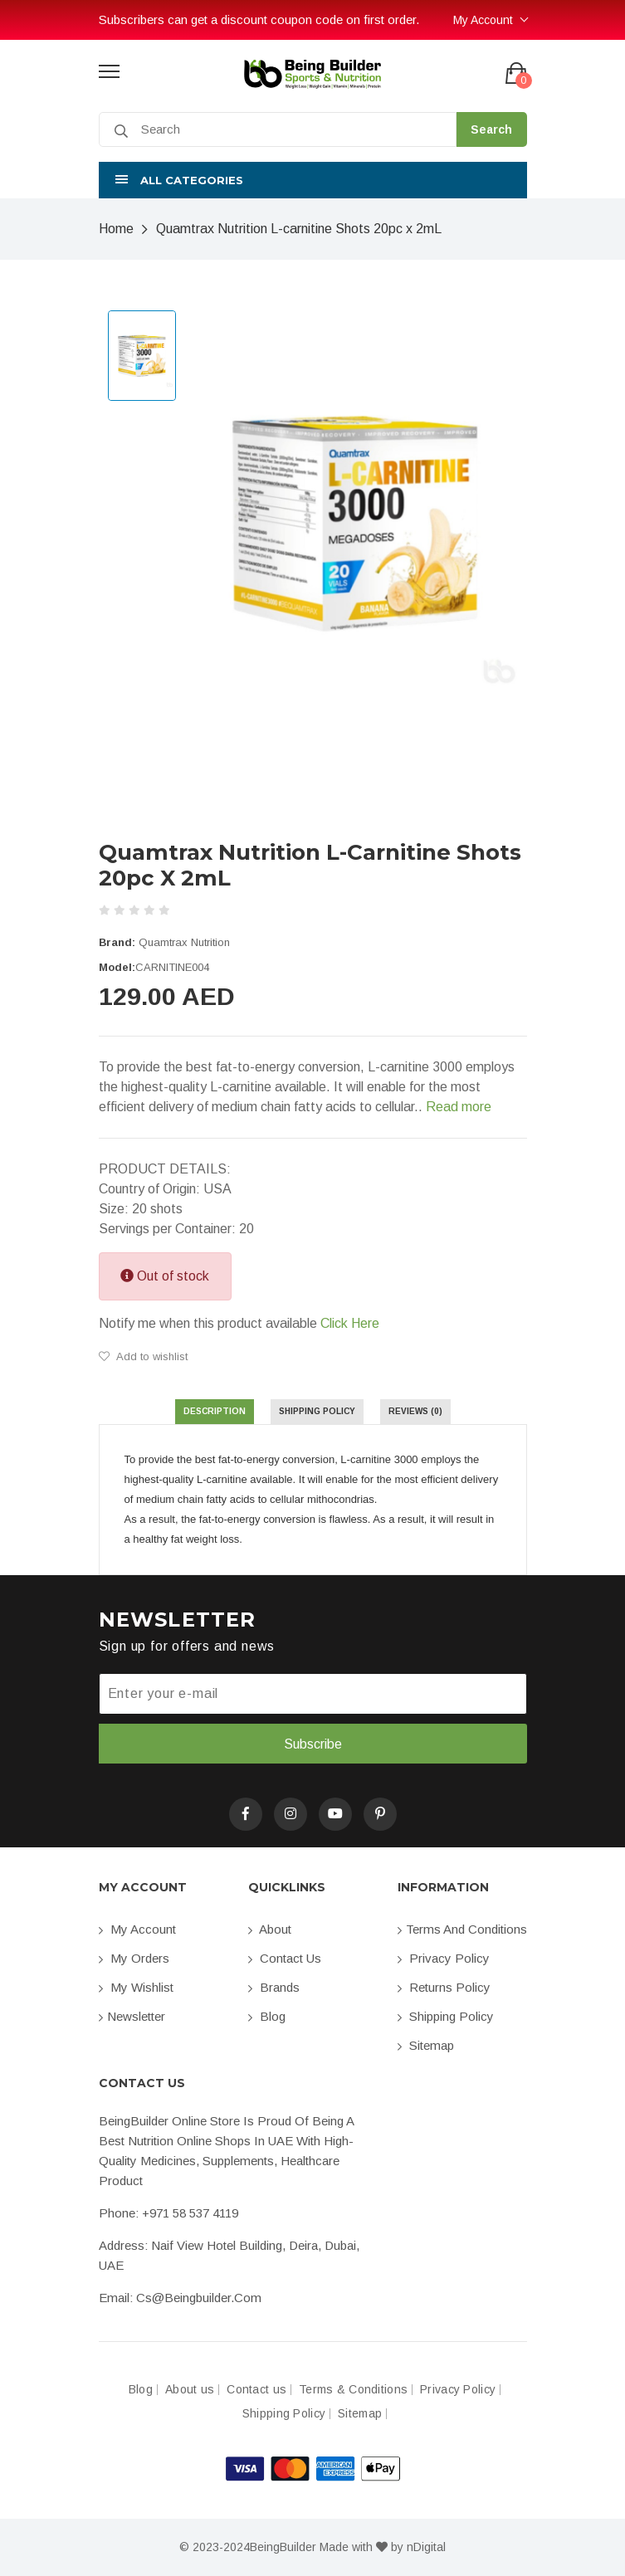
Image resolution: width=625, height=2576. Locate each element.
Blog (267, 2016)
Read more (458, 1107)
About (269, 1929)
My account (137, 1929)
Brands (274, 1987)
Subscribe (313, 1744)
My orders (134, 1958)
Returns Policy (444, 1987)
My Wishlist (136, 1987)
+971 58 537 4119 (190, 2213)
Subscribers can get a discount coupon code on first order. (259, 19)
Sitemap (426, 2045)
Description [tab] (214, 1411)
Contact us (284, 1958)
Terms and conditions (462, 1929)
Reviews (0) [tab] (415, 1411)
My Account (483, 20)
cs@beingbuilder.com (198, 2298)
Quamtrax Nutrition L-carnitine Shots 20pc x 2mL (299, 229)
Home (116, 229)
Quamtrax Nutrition (184, 942)
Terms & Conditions (353, 2389)
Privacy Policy (444, 1958)
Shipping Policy (446, 2016)
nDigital (426, 2547)
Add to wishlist (143, 1356)
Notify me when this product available (239, 1324)
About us (189, 2389)
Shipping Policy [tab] (317, 1411)
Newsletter (132, 2016)
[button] (313, 180)
